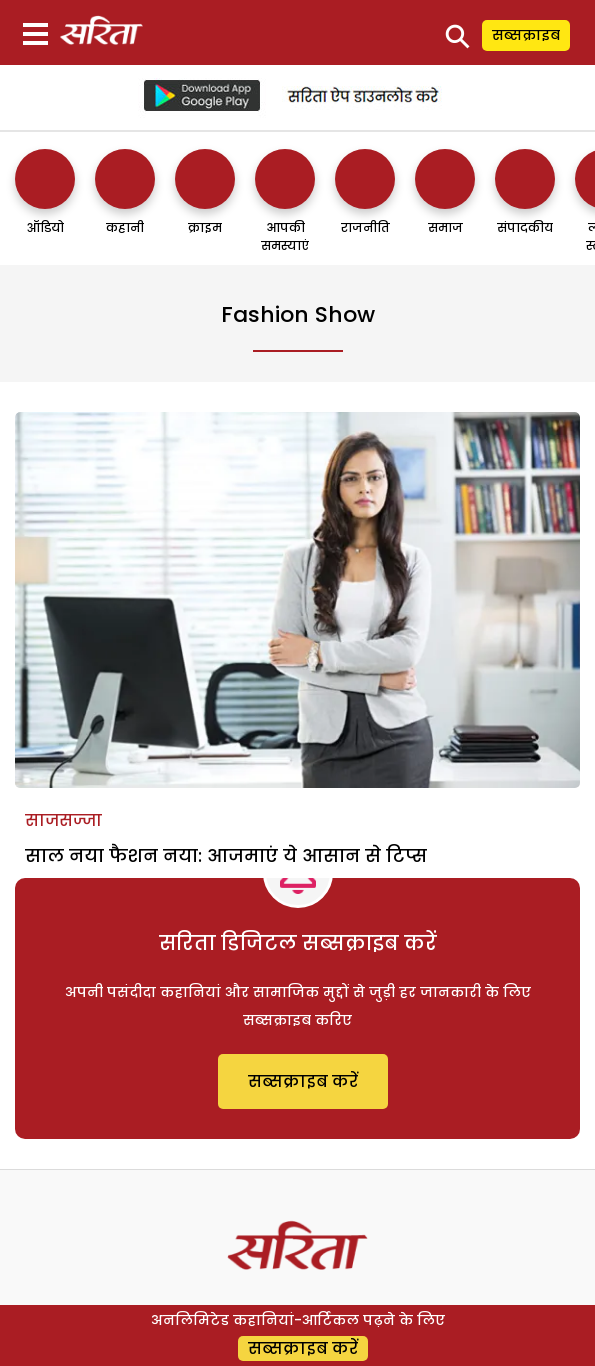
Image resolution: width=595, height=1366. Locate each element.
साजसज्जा (63, 820)
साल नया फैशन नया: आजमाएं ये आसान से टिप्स (226, 855)
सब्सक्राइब (526, 35)
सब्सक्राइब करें (303, 1081)
